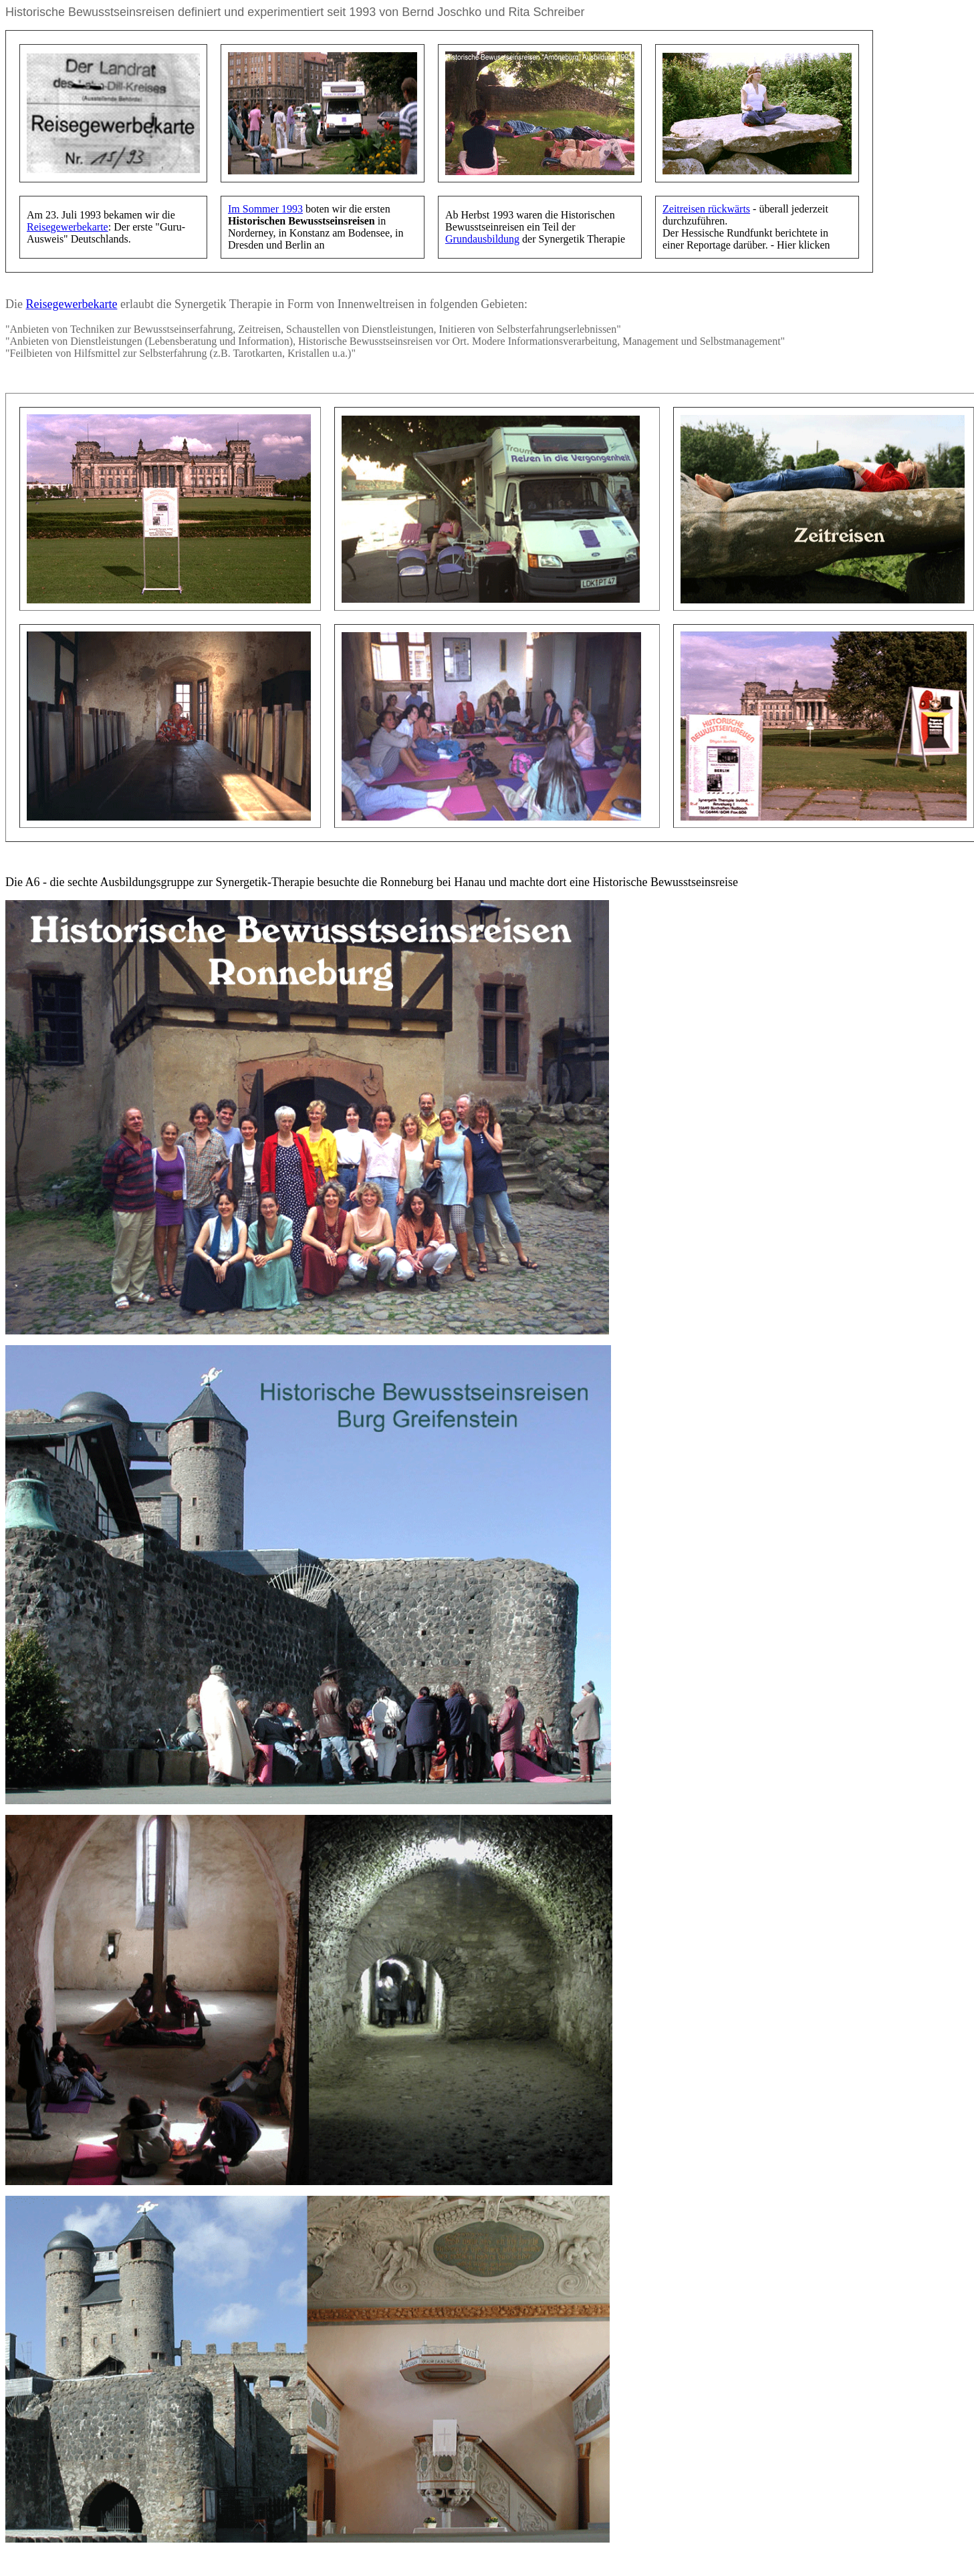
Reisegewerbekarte (67, 227)
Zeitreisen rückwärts (706, 208)
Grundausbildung (482, 239)
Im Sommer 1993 (265, 208)
